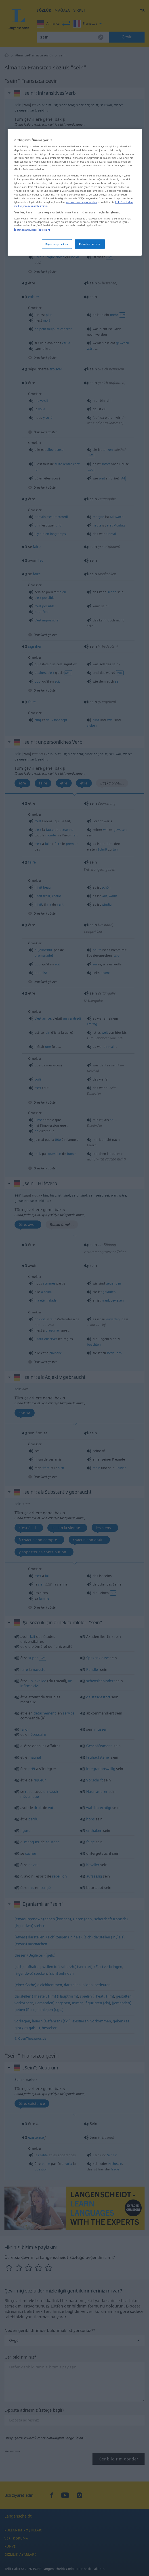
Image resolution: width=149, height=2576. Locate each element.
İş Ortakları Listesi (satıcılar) (32, 412)
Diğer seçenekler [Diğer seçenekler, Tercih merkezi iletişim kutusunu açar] (56, 427)
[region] (75, 375)
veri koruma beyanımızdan (81, 385)
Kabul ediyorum (89, 427)
